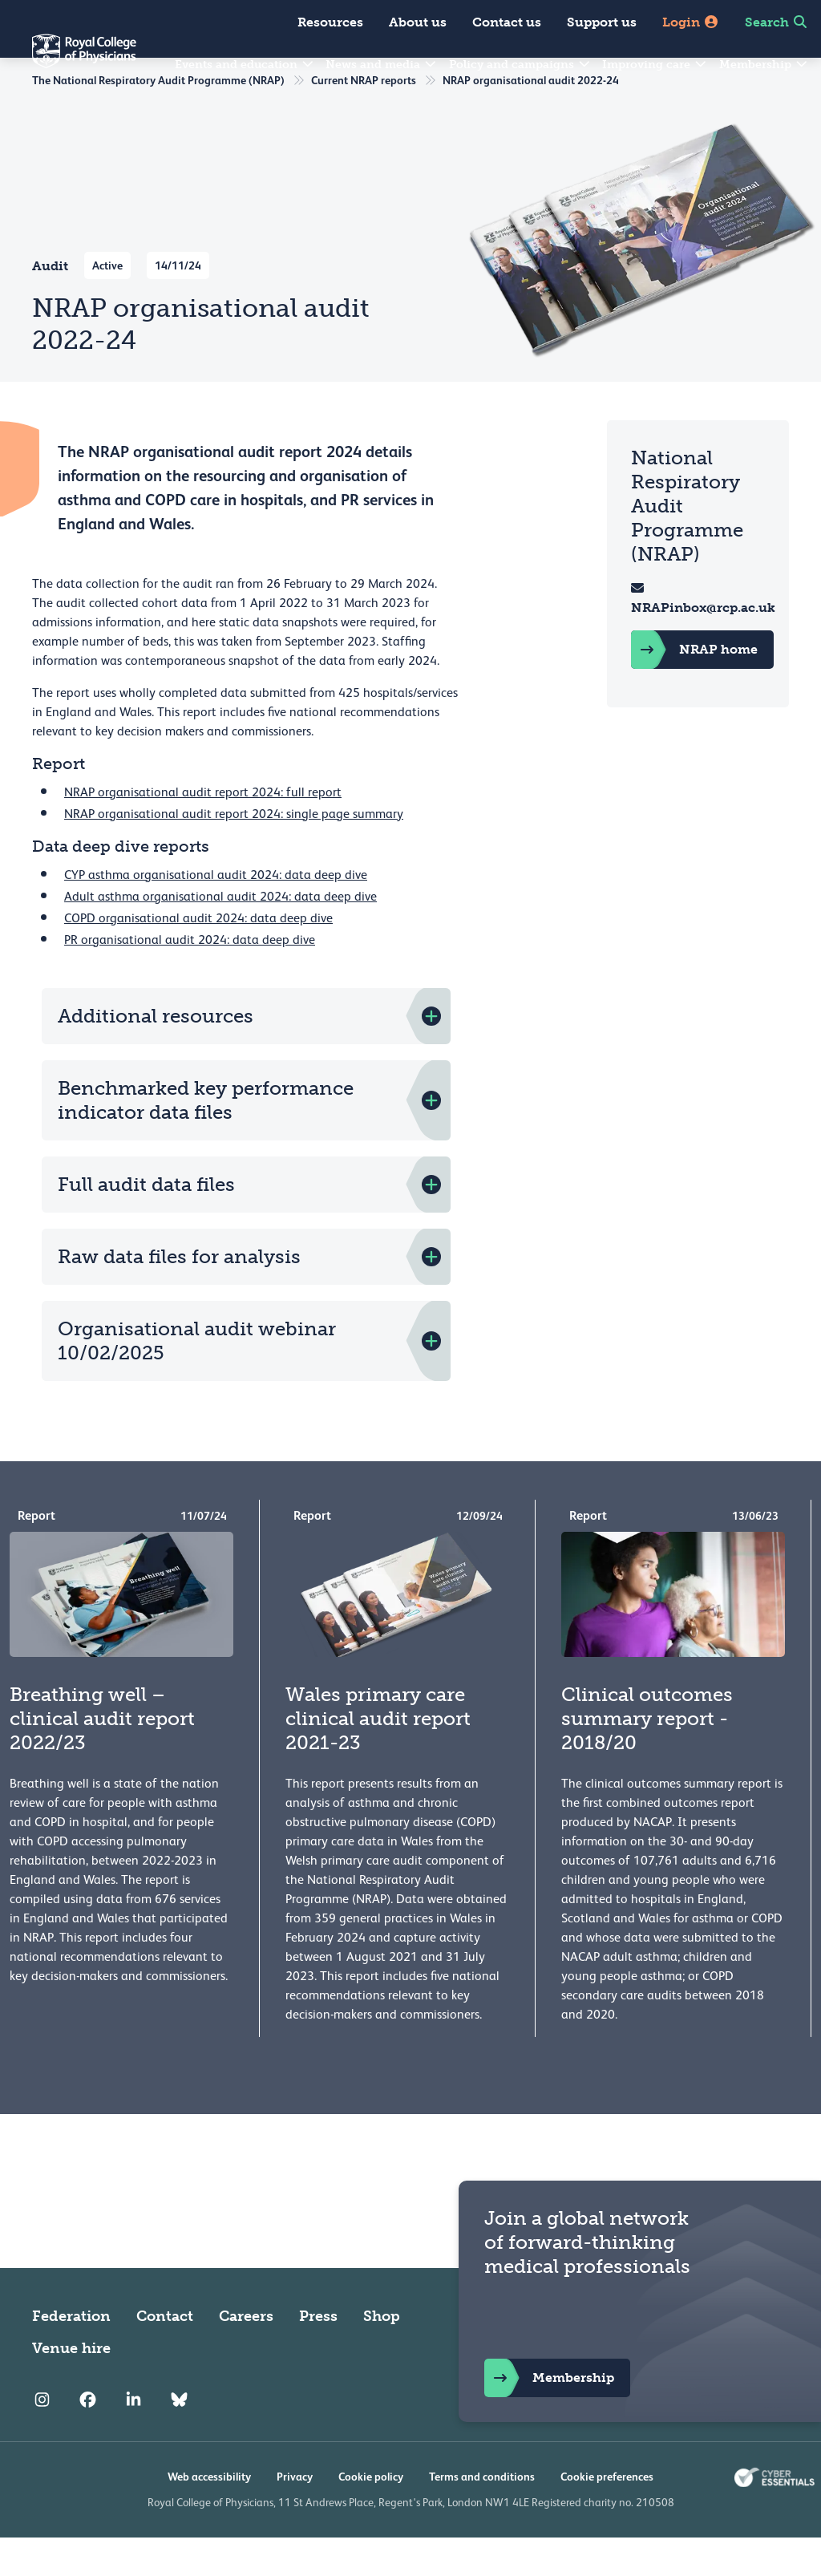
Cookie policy (370, 2515)
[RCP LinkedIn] (133, 2438)
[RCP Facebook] (88, 2438)
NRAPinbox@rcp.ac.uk (705, 646)
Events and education (245, 64)
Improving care (655, 64)
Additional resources (155, 1054)
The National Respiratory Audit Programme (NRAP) (158, 118)
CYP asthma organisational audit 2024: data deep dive (215, 913)
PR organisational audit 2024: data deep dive (189, 978)
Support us (602, 22)
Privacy (295, 2515)
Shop (381, 2354)
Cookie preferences (606, 2515)
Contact (164, 2354)
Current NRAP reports (363, 118)
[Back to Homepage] (68, 61)
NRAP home (696, 688)
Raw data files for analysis (179, 1294)
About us (418, 22)
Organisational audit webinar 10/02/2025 (197, 1379)
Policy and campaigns (520, 64)
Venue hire (71, 2387)
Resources (330, 22)
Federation (71, 2354)
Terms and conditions (482, 2515)
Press (318, 2354)
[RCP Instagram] (42, 2438)
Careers (246, 2354)
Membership (764, 64)
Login (690, 22)
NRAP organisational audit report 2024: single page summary (233, 852)
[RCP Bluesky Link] (179, 2438)
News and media (382, 64)
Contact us (506, 22)
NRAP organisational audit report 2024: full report (203, 831)
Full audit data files (146, 1222)
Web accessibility (209, 2515)
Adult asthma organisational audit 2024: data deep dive (220, 935)
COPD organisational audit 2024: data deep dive (198, 957)
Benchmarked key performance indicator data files (206, 1138)
